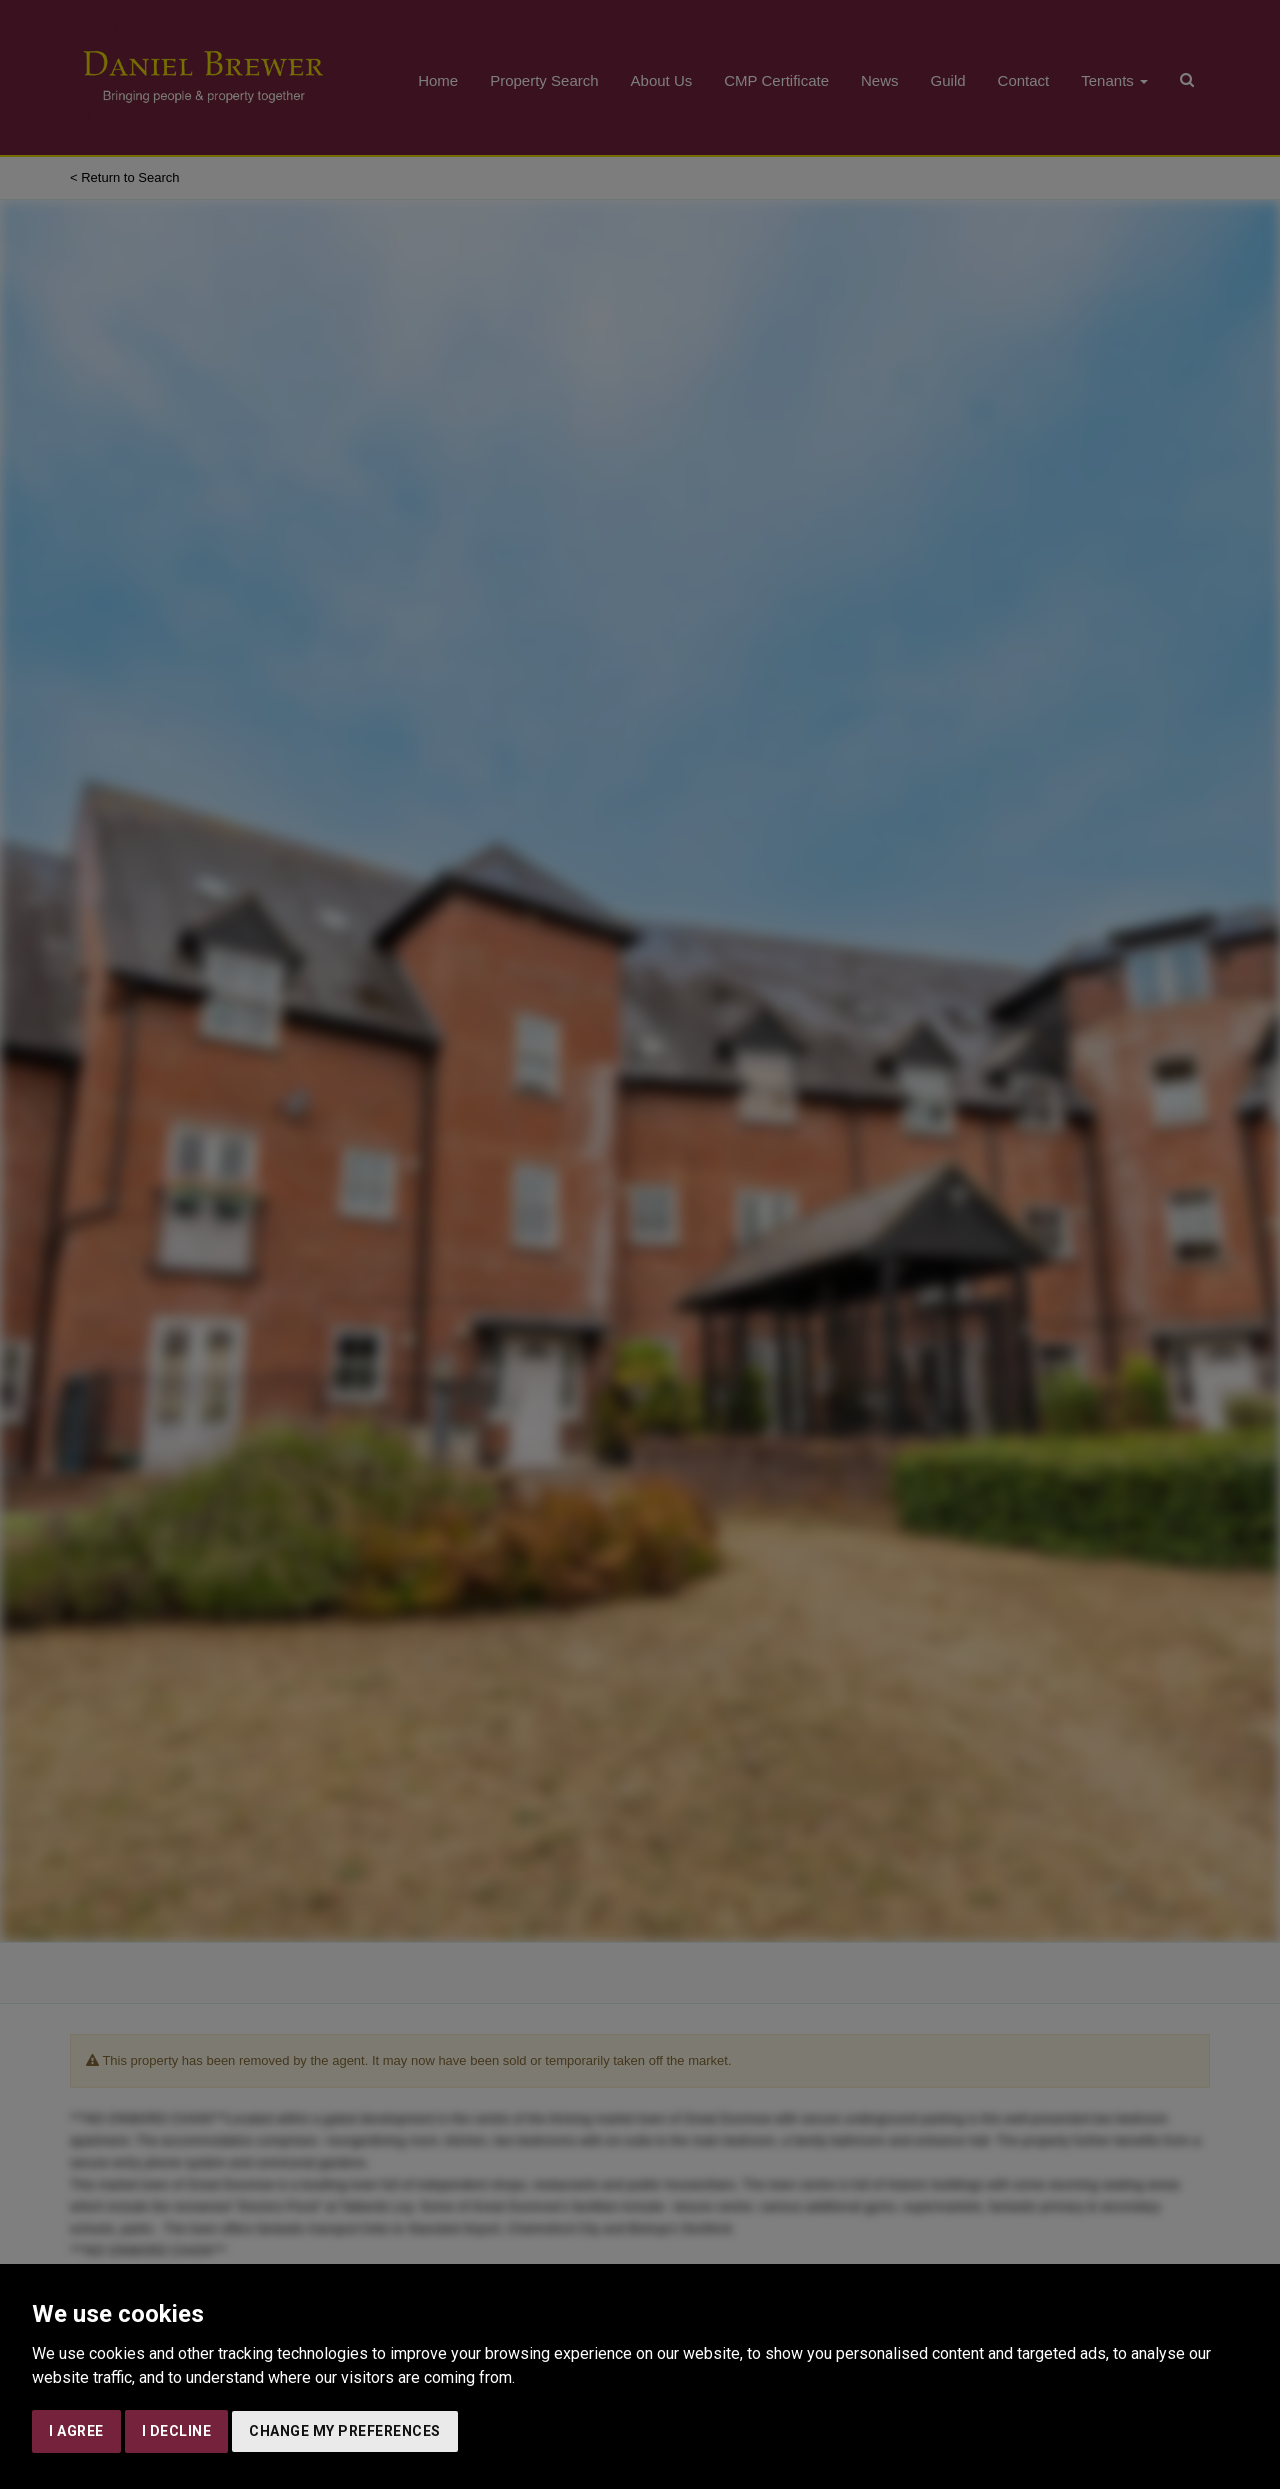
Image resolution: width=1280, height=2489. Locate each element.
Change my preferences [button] (345, 2431)
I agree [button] (76, 2431)
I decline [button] (177, 2431)
